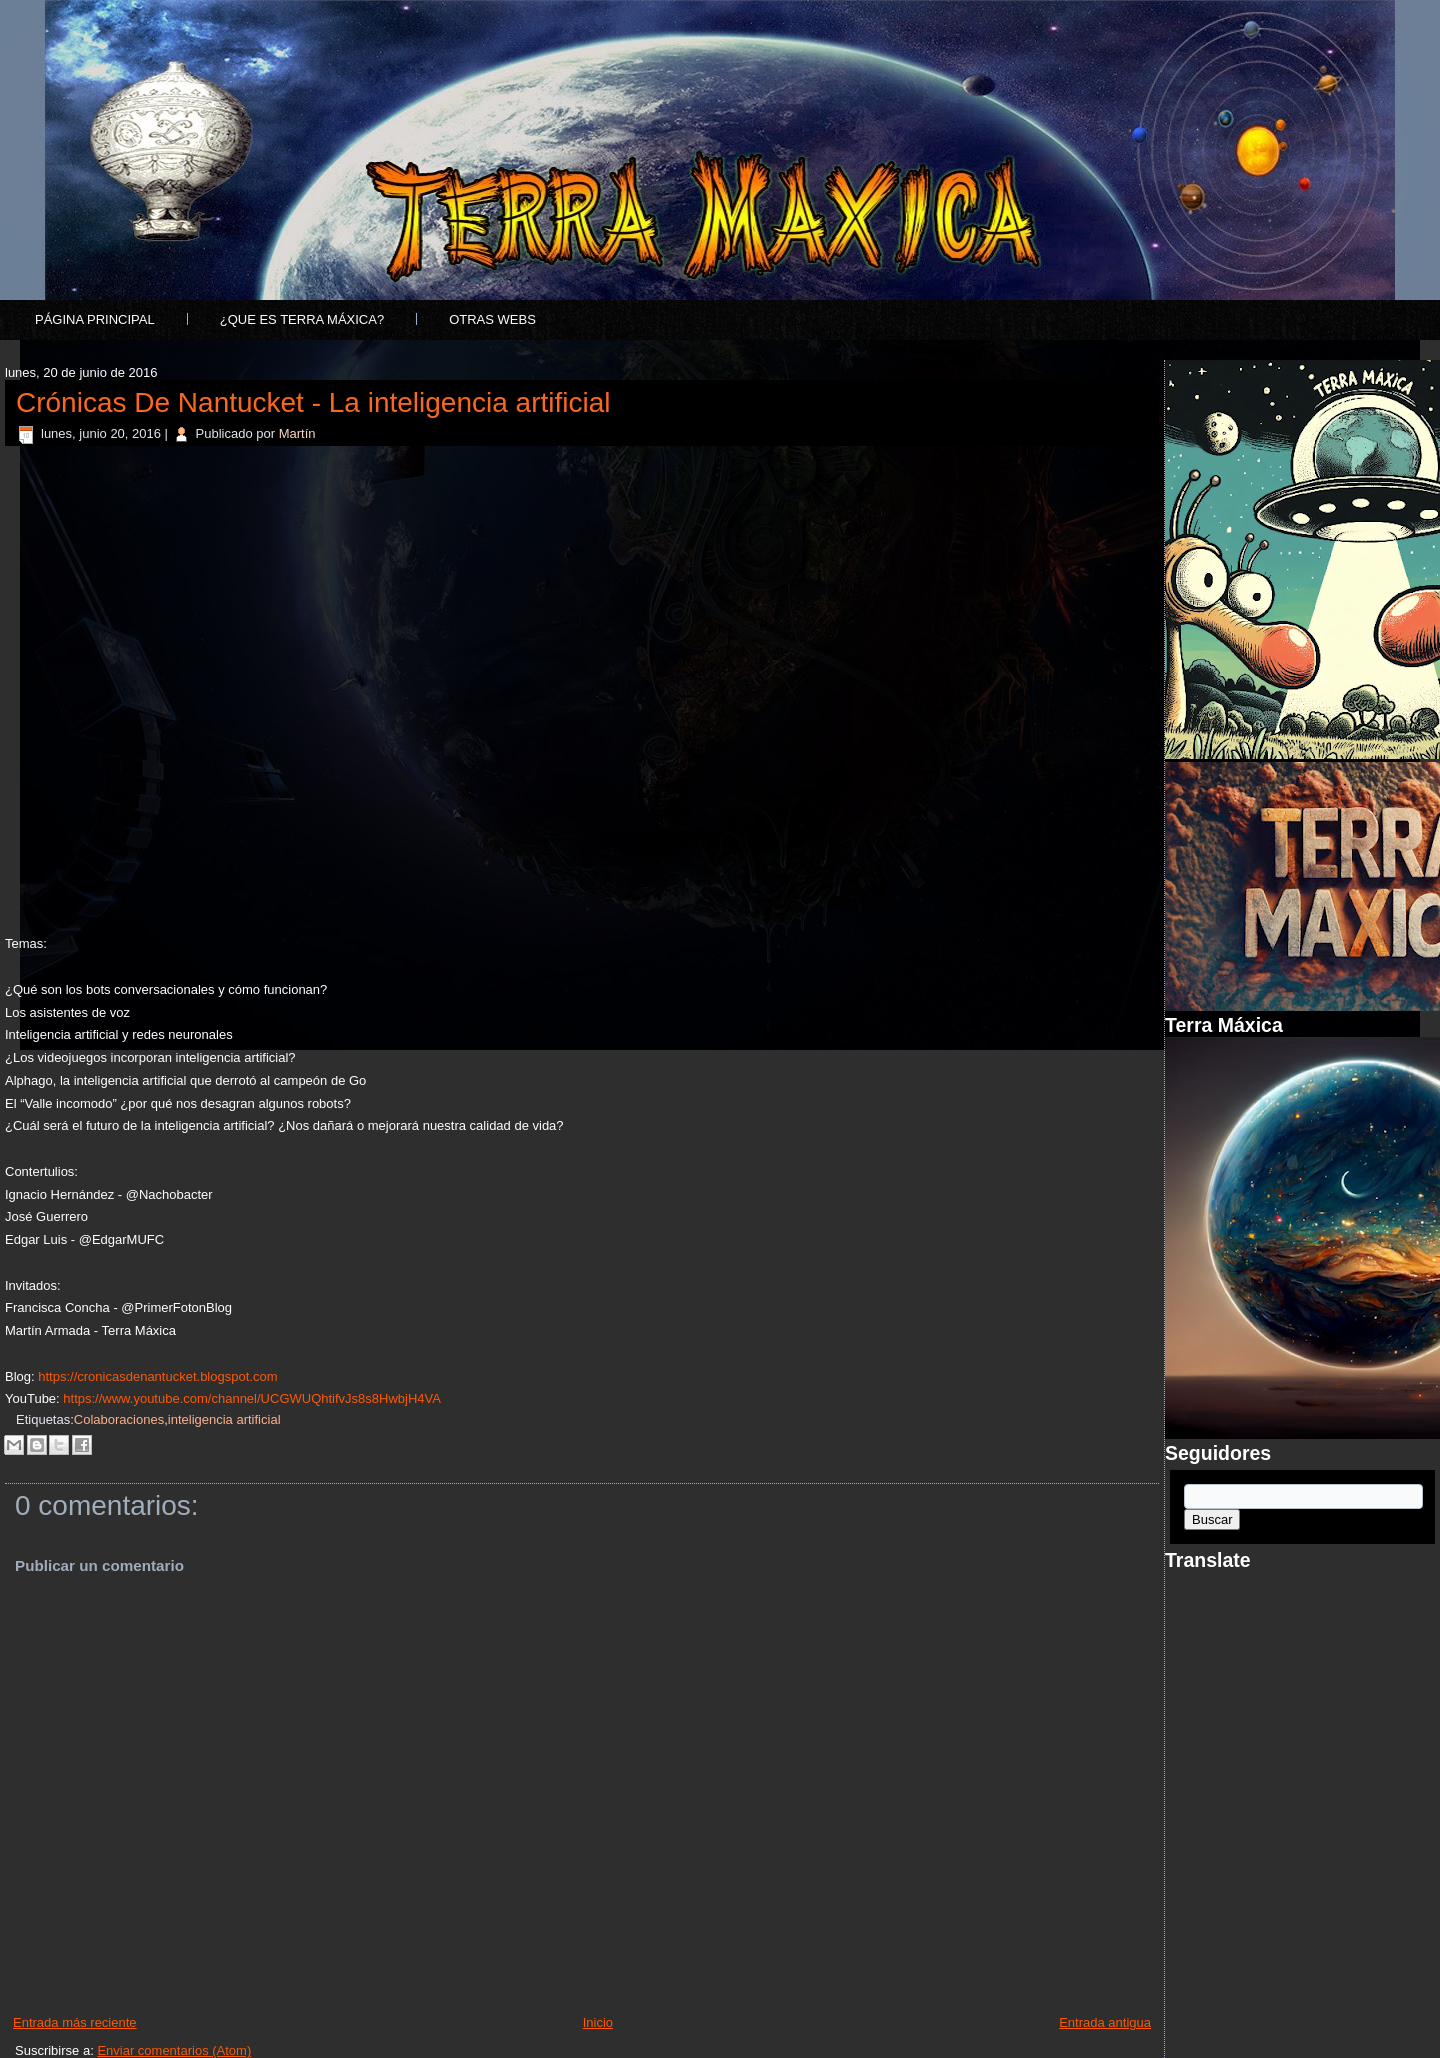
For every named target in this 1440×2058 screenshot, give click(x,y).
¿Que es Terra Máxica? (302, 319)
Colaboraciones (119, 1419)
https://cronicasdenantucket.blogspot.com (157, 1376)
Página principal (95, 319)
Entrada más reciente (75, 2022)
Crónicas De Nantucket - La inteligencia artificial (313, 402)
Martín (297, 433)
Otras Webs (492, 319)
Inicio (598, 2022)
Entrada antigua (1105, 2022)
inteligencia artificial (224, 1419)
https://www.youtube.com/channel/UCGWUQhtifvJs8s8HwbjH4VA (252, 1398)
